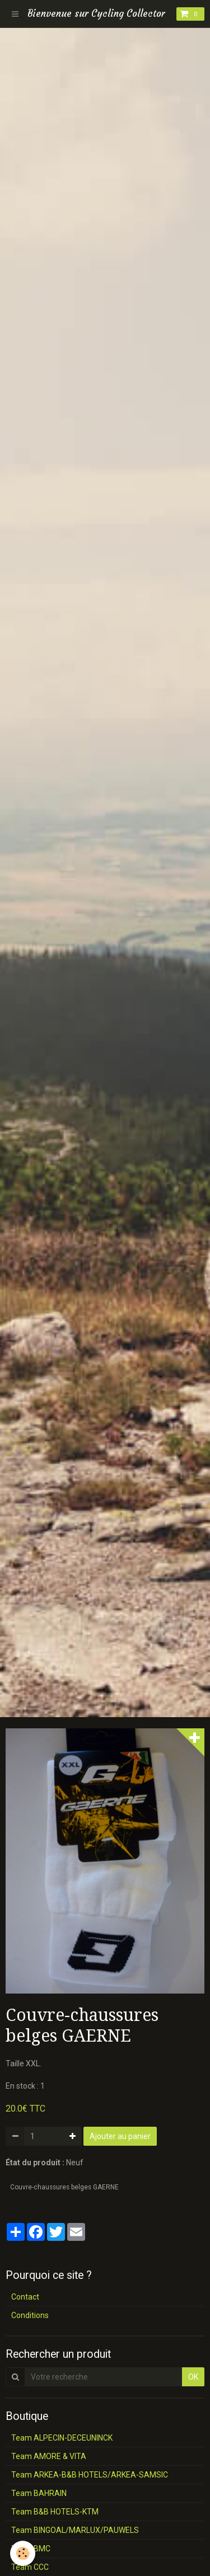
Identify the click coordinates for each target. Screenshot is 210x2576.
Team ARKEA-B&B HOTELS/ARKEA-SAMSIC (89, 2474)
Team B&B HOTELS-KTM (55, 2511)
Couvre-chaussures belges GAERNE (64, 2187)
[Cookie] (22, 2553)
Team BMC (30, 2548)
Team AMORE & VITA (48, 2456)
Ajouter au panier (120, 2136)
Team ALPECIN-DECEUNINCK (62, 2437)
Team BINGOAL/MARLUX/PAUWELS (75, 2530)
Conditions (30, 2315)
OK (193, 2376)
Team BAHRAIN (39, 2493)
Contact (25, 2296)
